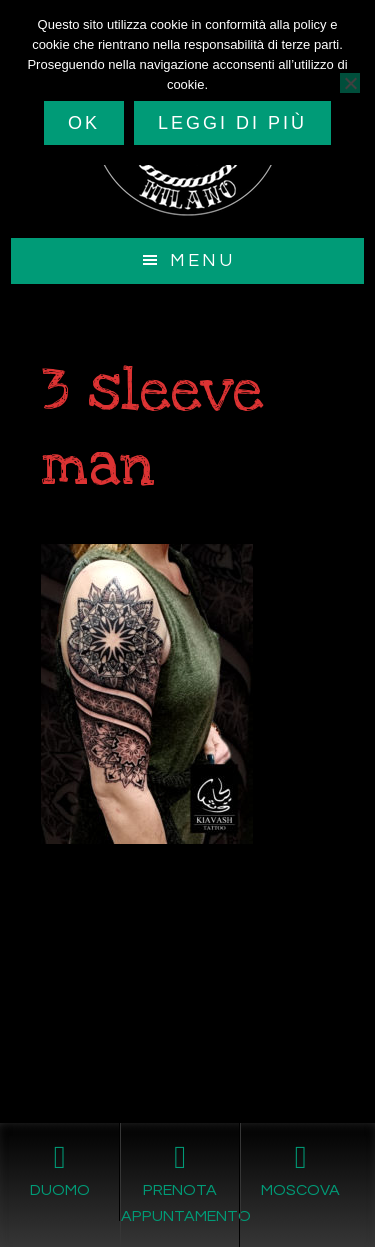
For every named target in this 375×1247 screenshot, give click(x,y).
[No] (350, 83)
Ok (84, 123)
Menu (202, 260)
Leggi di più (232, 123)
